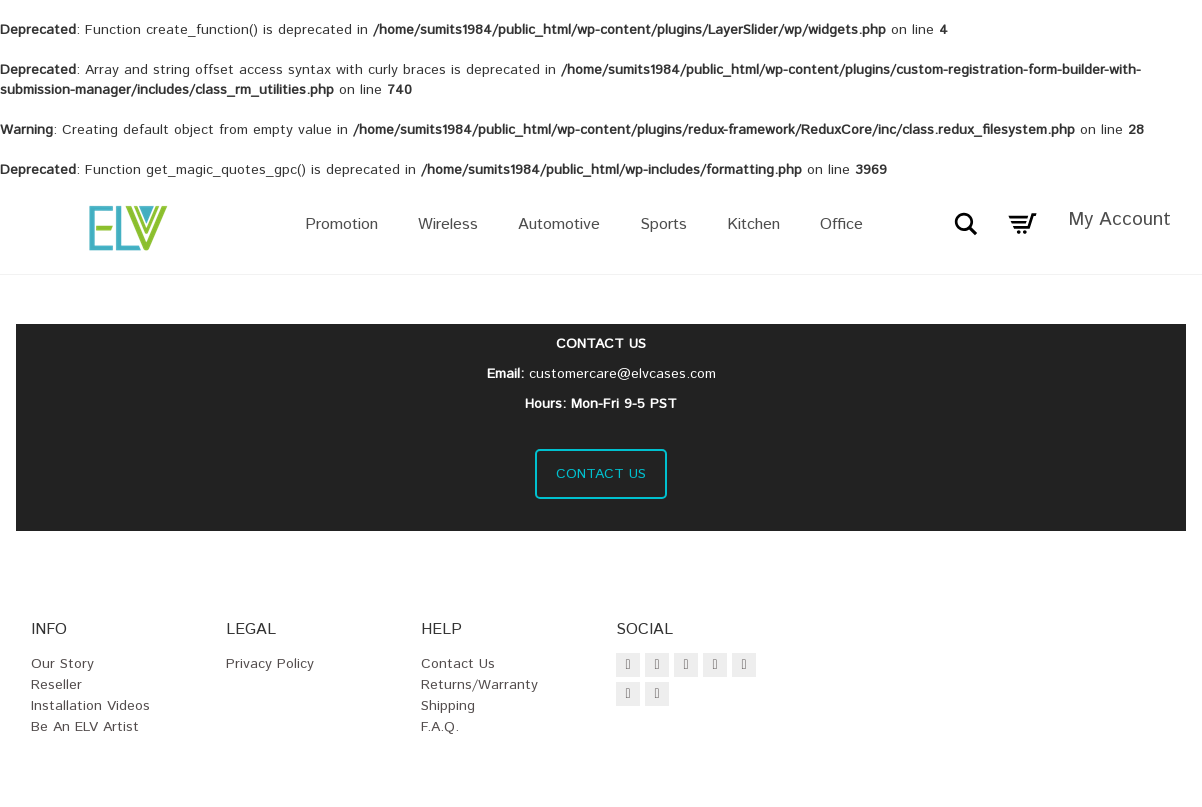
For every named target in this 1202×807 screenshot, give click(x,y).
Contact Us (458, 664)
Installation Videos (90, 706)
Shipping (448, 706)
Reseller (56, 685)
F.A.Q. (440, 727)
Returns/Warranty (479, 685)
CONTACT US (601, 474)
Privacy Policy (270, 664)
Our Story (62, 664)
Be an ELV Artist (85, 727)
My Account (1119, 219)
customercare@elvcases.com (622, 374)
